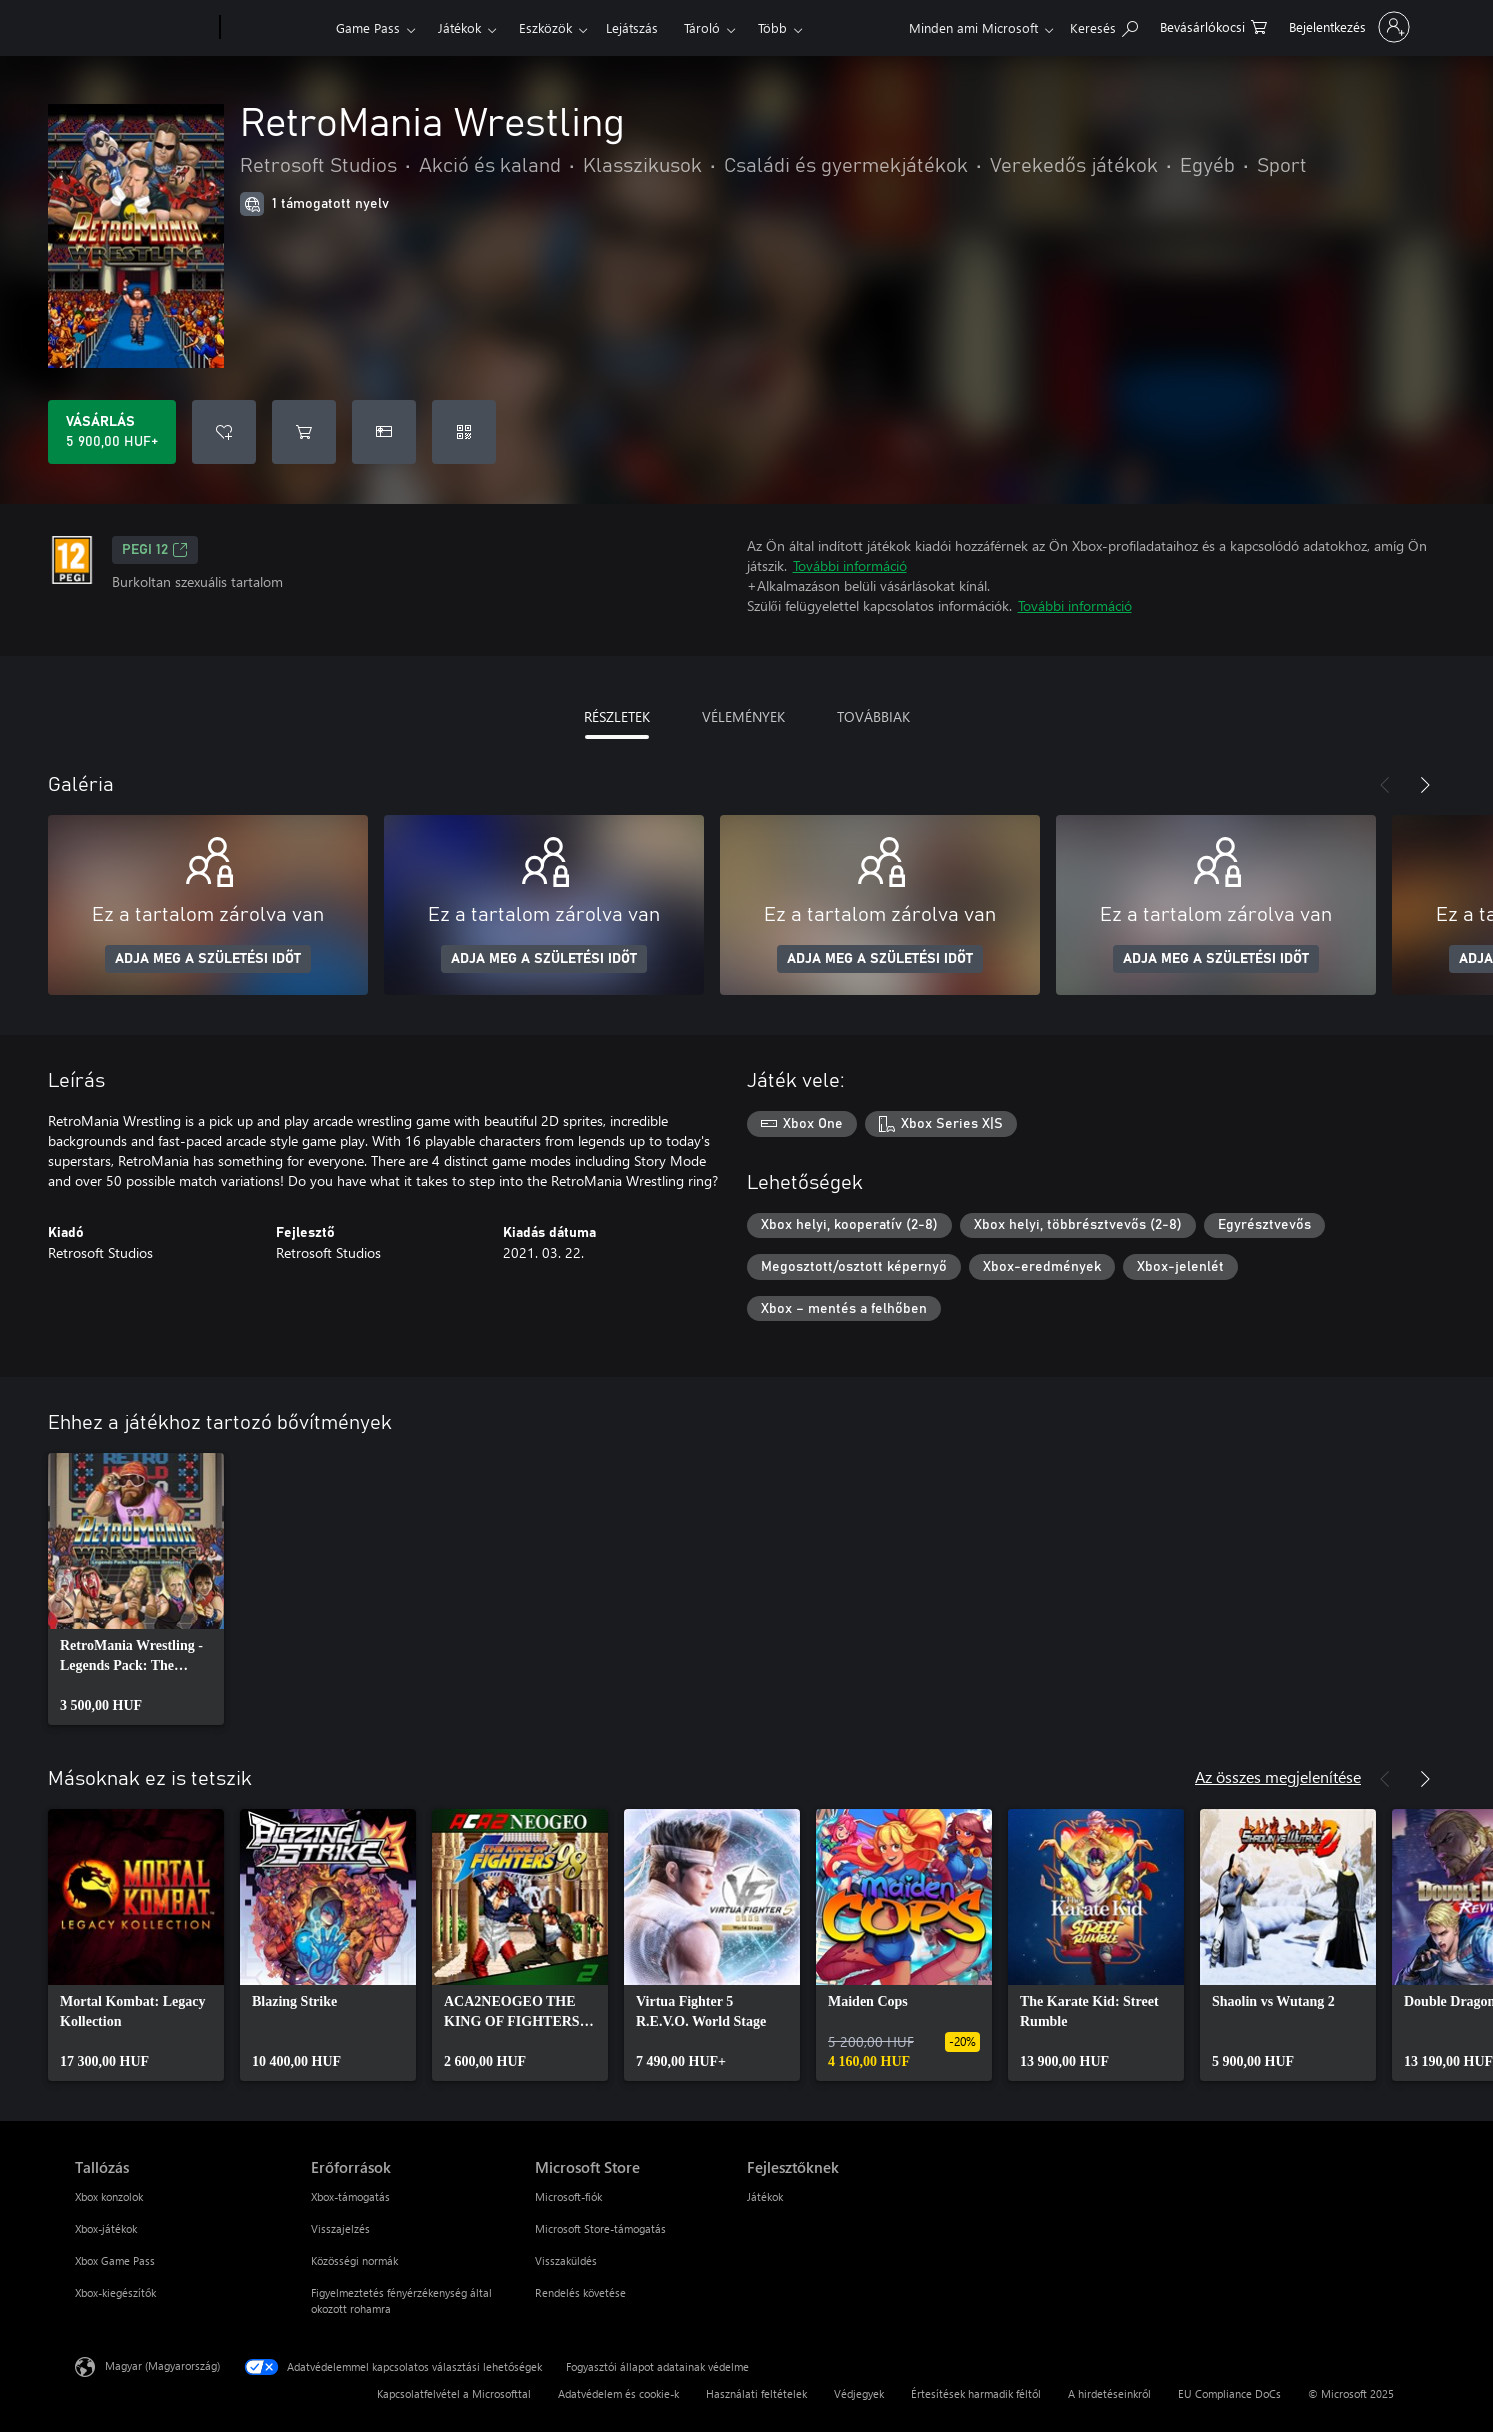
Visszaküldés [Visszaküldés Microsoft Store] (566, 2260)
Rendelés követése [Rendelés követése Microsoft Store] (580, 2292)
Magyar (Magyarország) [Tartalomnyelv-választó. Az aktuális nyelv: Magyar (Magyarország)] (162, 2365)
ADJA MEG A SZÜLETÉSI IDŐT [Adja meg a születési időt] (208, 959)
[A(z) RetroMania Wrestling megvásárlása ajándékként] (384, 432)
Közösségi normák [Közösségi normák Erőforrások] (354, 2260)
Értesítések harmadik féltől (976, 2393)
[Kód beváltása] (464, 432)
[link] (136, 1589)
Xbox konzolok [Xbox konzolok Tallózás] (109, 2196)
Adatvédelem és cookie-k (618, 2393)
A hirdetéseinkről (1109, 2393)
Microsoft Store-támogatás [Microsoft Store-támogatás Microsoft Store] (600, 2228)
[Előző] (1385, 785)
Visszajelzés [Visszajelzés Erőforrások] (340, 2228)
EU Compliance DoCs (1229, 2393)
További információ (850, 565)
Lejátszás (632, 27)
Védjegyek (859, 2393)
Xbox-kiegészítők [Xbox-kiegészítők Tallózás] (115, 2292)
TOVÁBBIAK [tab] (873, 716)
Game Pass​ (368, 27)
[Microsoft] (143, 28)
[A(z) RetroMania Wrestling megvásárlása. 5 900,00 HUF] (112, 432)
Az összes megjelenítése (1278, 1776)
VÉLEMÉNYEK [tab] (743, 716)
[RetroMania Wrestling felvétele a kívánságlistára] (224, 432)
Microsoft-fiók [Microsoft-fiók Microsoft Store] (568, 2196)
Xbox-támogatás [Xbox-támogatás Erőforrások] (350, 2196)
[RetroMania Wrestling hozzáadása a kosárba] (304, 432)
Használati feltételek (756, 2393)
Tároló (702, 27)
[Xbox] (275, 28)
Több (772, 27)
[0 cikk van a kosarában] (1213, 25)
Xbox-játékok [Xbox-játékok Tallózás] (106, 2228)
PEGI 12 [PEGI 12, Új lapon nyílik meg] (155, 550)
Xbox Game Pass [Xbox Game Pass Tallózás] (115, 2260)
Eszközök (545, 27)
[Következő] (1425, 785)
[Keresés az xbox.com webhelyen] (1104, 25)
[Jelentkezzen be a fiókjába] (1347, 27)
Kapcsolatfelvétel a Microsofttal (454, 2393)
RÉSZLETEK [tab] (617, 716)
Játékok (459, 27)
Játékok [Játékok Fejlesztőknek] (765, 2196)
